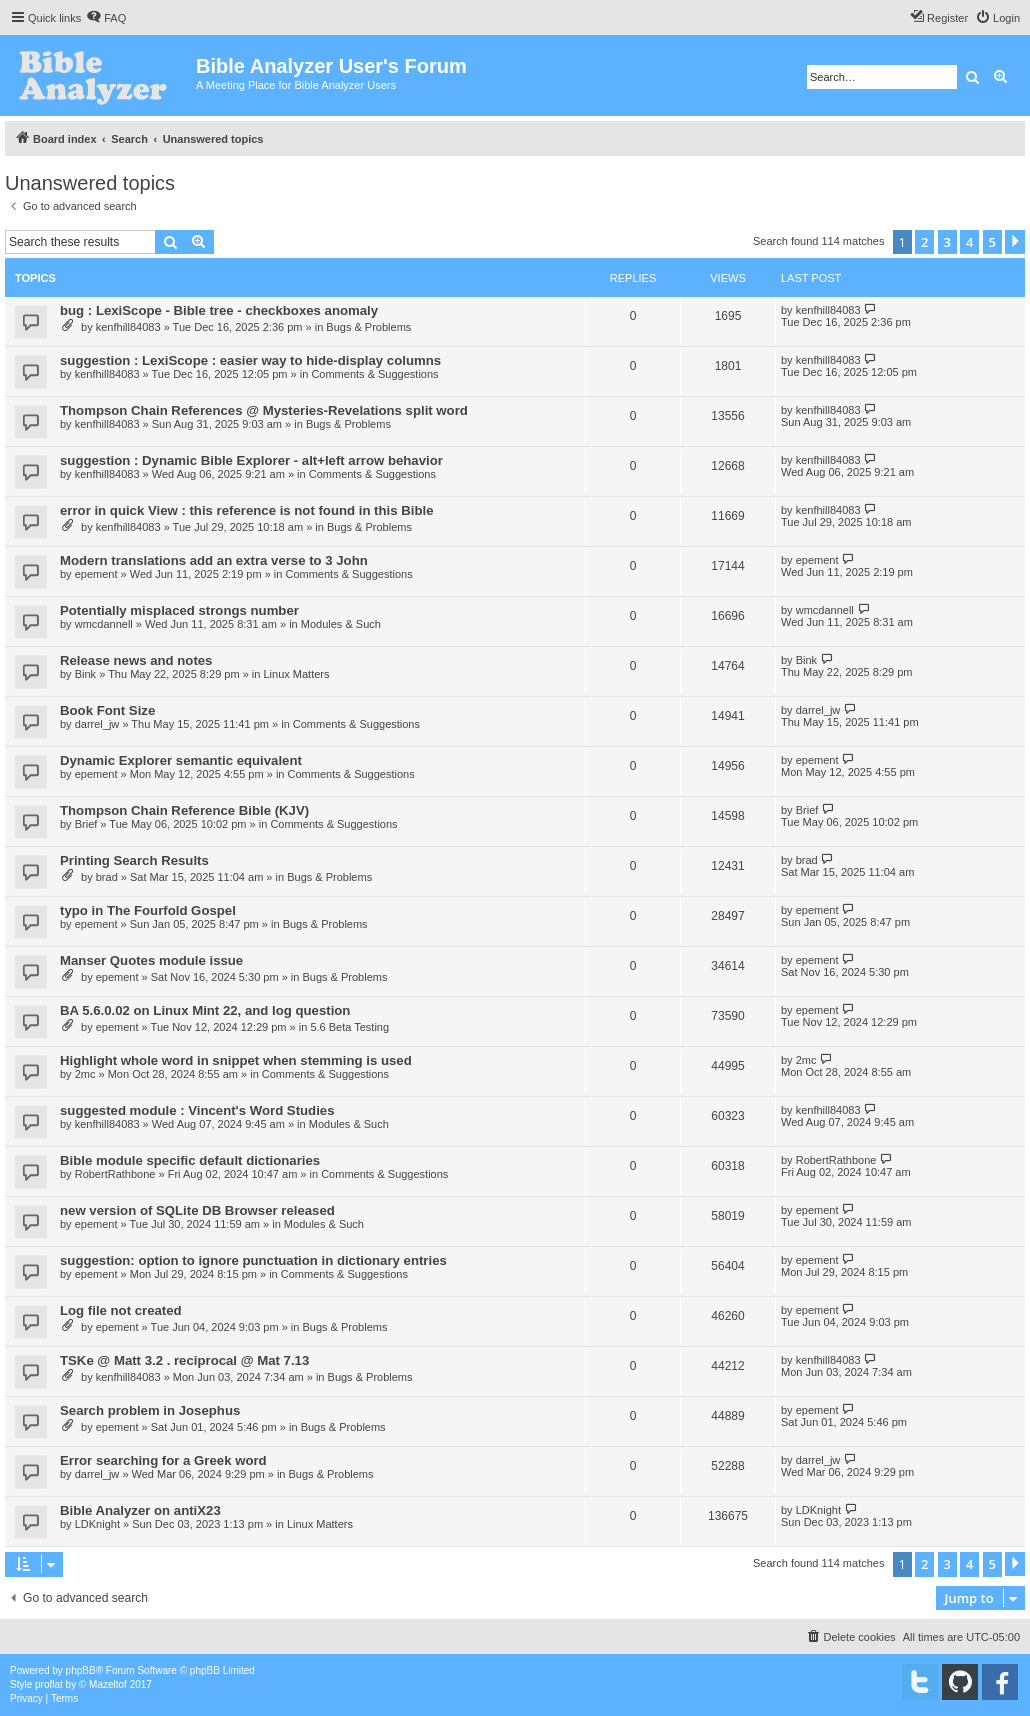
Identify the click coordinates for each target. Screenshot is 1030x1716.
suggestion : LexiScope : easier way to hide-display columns (250, 360)
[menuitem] (106, 18)
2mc (85, 1074)
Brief (86, 824)
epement (96, 574)
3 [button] (947, 242)
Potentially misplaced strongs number (179, 610)
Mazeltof (108, 1684)
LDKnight (97, 1524)
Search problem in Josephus (150, 1410)
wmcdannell (104, 624)
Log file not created (121, 1310)
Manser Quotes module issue (151, 960)
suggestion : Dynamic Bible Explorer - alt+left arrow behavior (251, 460)
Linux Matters (296, 674)
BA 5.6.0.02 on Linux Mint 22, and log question (205, 1010)
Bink (85, 674)
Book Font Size (107, 710)
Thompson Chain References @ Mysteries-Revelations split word (264, 410)
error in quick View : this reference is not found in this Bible (246, 510)
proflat (49, 1684)
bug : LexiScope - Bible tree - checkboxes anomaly (219, 310)
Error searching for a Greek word (163, 1460)
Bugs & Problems (368, 327)
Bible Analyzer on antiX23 (140, 1510)
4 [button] (969, 242)
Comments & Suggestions (374, 374)
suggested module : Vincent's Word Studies (197, 1110)
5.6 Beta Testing (349, 1027)
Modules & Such (341, 624)
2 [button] (924, 242)
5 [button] (992, 242)
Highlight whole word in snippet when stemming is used (236, 1060)
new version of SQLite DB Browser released (197, 1210)
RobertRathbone (115, 1174)
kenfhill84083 (128, 327)
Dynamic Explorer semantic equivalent (181, 760)
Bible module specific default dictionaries (190, 1160)
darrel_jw (97, 724)
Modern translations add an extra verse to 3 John (214, 560)
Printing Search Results (134, 860)
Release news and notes (136, 660)
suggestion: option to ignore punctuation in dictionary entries (253, 1260)
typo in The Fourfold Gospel (148, 910)
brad (107, 877)
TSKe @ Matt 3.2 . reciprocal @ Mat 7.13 (184, 1360)
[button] (1015, 242)
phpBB (81, 1670)
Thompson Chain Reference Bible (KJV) (184, 810)
